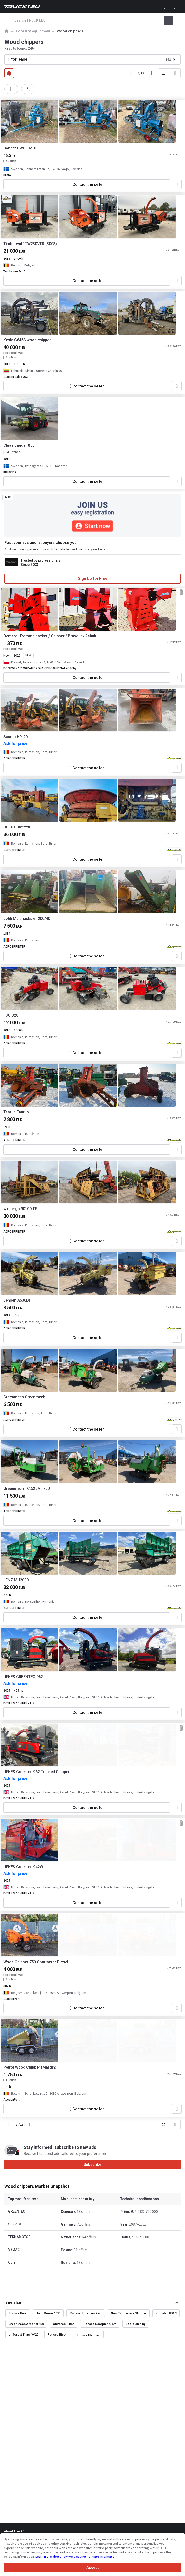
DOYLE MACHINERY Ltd (18, 1703)
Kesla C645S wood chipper (27, 340)
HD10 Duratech (16, 827)
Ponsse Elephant (88, 2335)
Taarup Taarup (16, 1112)
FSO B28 (10, 1015)
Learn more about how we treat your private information (75, 2556)
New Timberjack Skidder (128, 2313)
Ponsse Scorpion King (86, 2313)
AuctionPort (11, 1999)
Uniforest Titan (63, 2324)
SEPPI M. (15, 2224)
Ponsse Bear (17, 2313)
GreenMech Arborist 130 (26, 2324)
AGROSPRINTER (14, 758)
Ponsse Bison (57, 2334)
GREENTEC (16, 2211)
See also (13, 2302)
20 (163, 73)
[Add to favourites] (177, 184)
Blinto (7, 175)
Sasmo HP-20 (15, 737)
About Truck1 (14, 2531)
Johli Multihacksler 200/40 (26, 918)
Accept (92, 2567)
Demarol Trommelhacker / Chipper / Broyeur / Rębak (49, 636)
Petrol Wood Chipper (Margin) (29, 2067)
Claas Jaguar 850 (18, 445)
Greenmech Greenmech (24, 1397)
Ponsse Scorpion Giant (99, 2324)
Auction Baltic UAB (16, 377)
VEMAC (14, 2250)
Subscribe (92, 2164)
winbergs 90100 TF (20, 1209)
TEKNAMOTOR (19, 2237)
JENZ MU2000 (16, 1580)
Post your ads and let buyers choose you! (41, 542)
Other (12, 2262)
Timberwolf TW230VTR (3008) (30, 243)
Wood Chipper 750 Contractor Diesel (35, 1962)
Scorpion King (136, 2324)
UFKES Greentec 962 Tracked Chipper (36, 1771)
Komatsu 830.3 (166, 2313)
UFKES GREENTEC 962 (23, 1676)
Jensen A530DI (16, 1300)
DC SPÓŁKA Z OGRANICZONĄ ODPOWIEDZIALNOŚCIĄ (39, 668)
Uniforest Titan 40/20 (23, 2334)
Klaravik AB (10, 472)
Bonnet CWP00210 (19, 148)
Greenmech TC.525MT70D (26, 1488)
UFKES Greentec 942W (23, 1867)
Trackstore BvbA (14, 271)
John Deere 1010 (48, 2313)
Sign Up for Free (92, 578)
